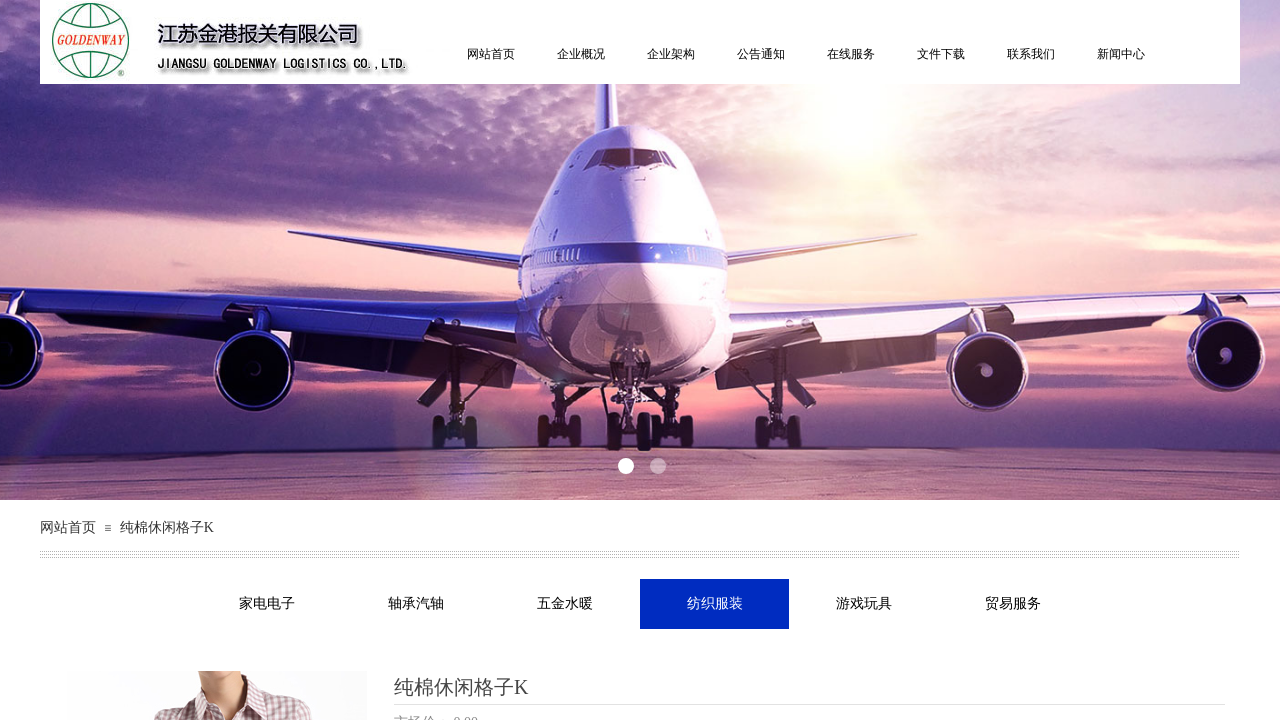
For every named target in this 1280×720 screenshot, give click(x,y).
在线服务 (851, 54)
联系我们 (1031, 54)
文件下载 (941, 54)
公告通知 (761, 54)
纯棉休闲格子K (167, 527)
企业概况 (581, 54)
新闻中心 (1121, 54)
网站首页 (491, 54)
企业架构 (671, 54)
